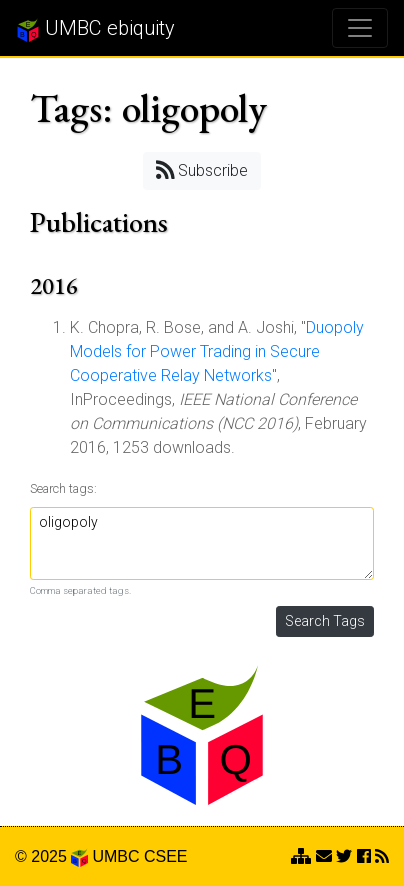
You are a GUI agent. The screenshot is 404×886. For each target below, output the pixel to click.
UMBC (115, 856)
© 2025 (51, 856)
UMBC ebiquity (95, 29)
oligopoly (202, 543)
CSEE (166, 856)
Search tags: (63, 488)
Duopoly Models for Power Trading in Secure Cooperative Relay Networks (217, 351)
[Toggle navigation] (360, 28)
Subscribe (202, 169)
